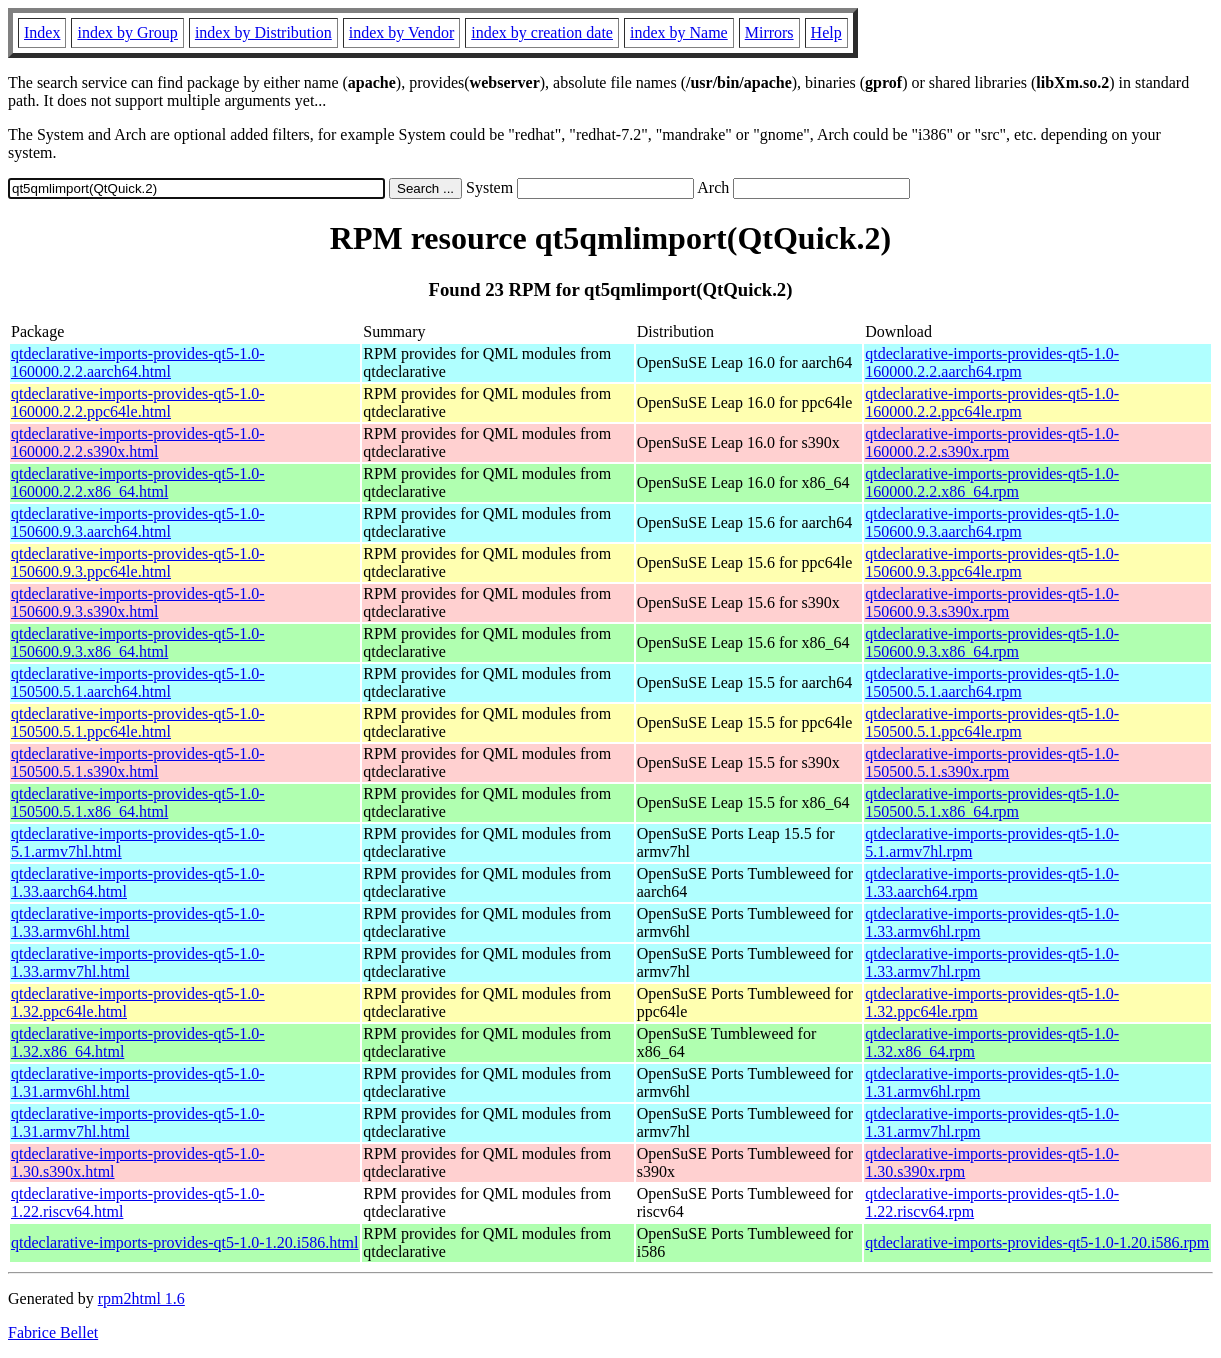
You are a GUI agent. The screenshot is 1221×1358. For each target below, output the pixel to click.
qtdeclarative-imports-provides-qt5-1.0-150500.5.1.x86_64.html (138, 802)
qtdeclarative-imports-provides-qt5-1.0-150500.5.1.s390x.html (138, 762)
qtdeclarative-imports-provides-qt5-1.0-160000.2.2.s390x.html (138, 442)
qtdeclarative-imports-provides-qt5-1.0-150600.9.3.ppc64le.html (138, 562)
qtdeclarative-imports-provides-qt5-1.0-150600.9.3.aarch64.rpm (992, 522)
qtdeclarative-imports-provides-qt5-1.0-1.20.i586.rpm (1037, 1242)
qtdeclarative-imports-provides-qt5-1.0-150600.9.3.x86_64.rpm (992, 642)
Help (826, 32)
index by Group (127, 32)
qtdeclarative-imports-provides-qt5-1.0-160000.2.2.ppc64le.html (138, 402)
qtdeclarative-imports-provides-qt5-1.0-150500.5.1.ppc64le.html (138, 722)
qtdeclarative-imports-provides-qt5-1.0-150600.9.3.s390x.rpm (992, 602)
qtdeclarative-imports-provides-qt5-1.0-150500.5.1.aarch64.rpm (992, 682)
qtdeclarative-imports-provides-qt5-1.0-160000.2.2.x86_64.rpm (992, 482)
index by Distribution (263, 32)
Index (42, 32)
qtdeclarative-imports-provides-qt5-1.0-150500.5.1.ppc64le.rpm (992, 722)
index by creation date (542, 32)
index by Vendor (401, 32)
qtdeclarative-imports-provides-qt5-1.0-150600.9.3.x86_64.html (138, 642)
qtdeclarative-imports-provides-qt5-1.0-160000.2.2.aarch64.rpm (992, 362)
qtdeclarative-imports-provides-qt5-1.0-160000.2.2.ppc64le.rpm (992, 402)
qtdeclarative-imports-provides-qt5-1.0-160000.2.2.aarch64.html (138, 362)
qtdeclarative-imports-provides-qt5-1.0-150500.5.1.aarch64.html (138, 682)
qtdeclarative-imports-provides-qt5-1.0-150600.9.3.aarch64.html (138, 522)
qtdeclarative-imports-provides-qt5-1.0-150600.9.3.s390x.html (138, 602)
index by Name (679, 32)
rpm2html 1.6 (141, 1298)
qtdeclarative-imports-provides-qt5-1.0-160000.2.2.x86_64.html (138, 482)
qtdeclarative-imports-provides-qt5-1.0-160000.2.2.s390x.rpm (992, 442)
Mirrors (769, 32)
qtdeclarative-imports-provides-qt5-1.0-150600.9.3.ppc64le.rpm (992, 562)
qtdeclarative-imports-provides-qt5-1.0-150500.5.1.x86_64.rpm (992, 802)
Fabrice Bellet (53, 1332)
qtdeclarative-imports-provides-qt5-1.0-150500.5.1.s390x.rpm (992, 762)
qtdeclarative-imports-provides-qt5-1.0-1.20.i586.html (184, 1242)
